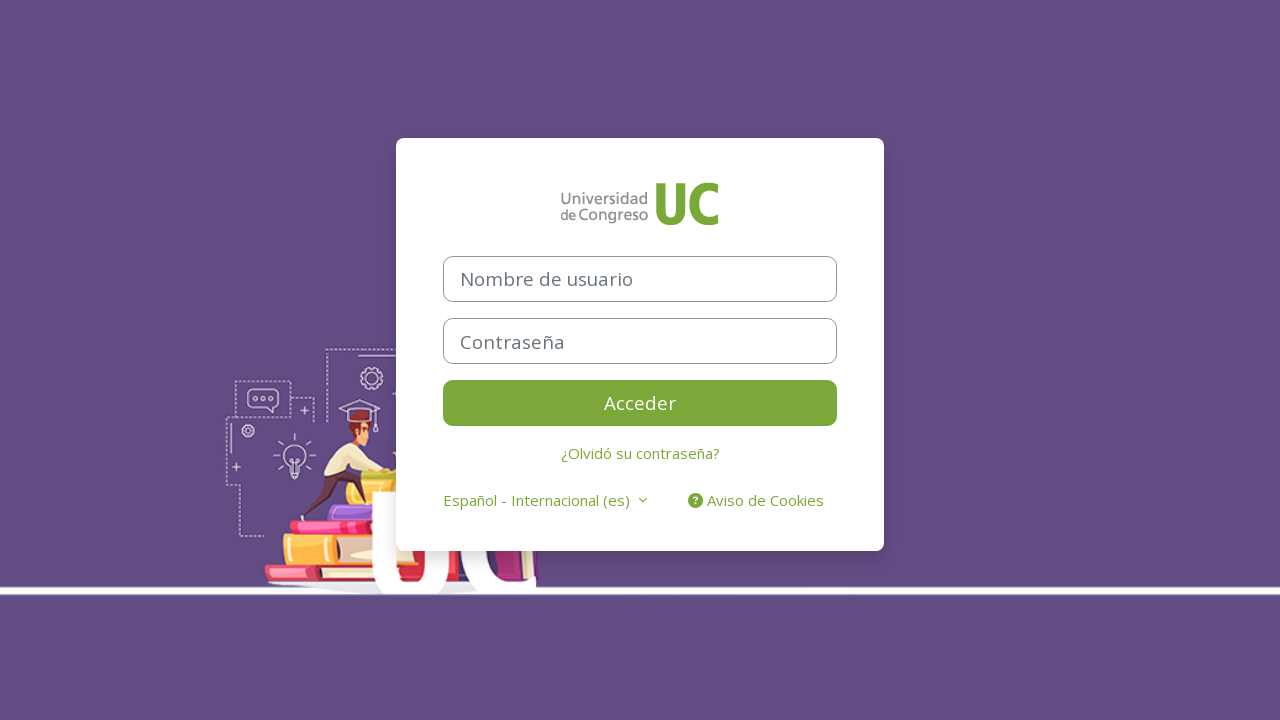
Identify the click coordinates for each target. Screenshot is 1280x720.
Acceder (640, 402)
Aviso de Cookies (756, 500)
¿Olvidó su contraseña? (640, 453)
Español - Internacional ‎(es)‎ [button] (538, 500)
